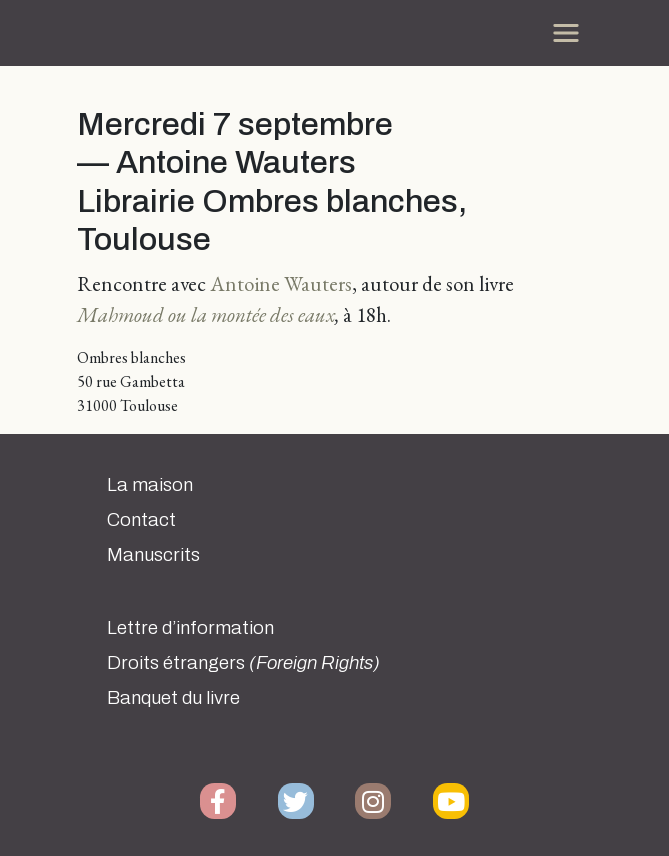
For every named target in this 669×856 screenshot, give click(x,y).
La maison (150, 485)
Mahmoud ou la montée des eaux (206, 314)
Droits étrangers (243, 663)
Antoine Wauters (281, 283)
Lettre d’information (190, 628)
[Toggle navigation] (566, 33)
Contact (141, 520)
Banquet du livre (173, 698)
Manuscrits (153, 555)
